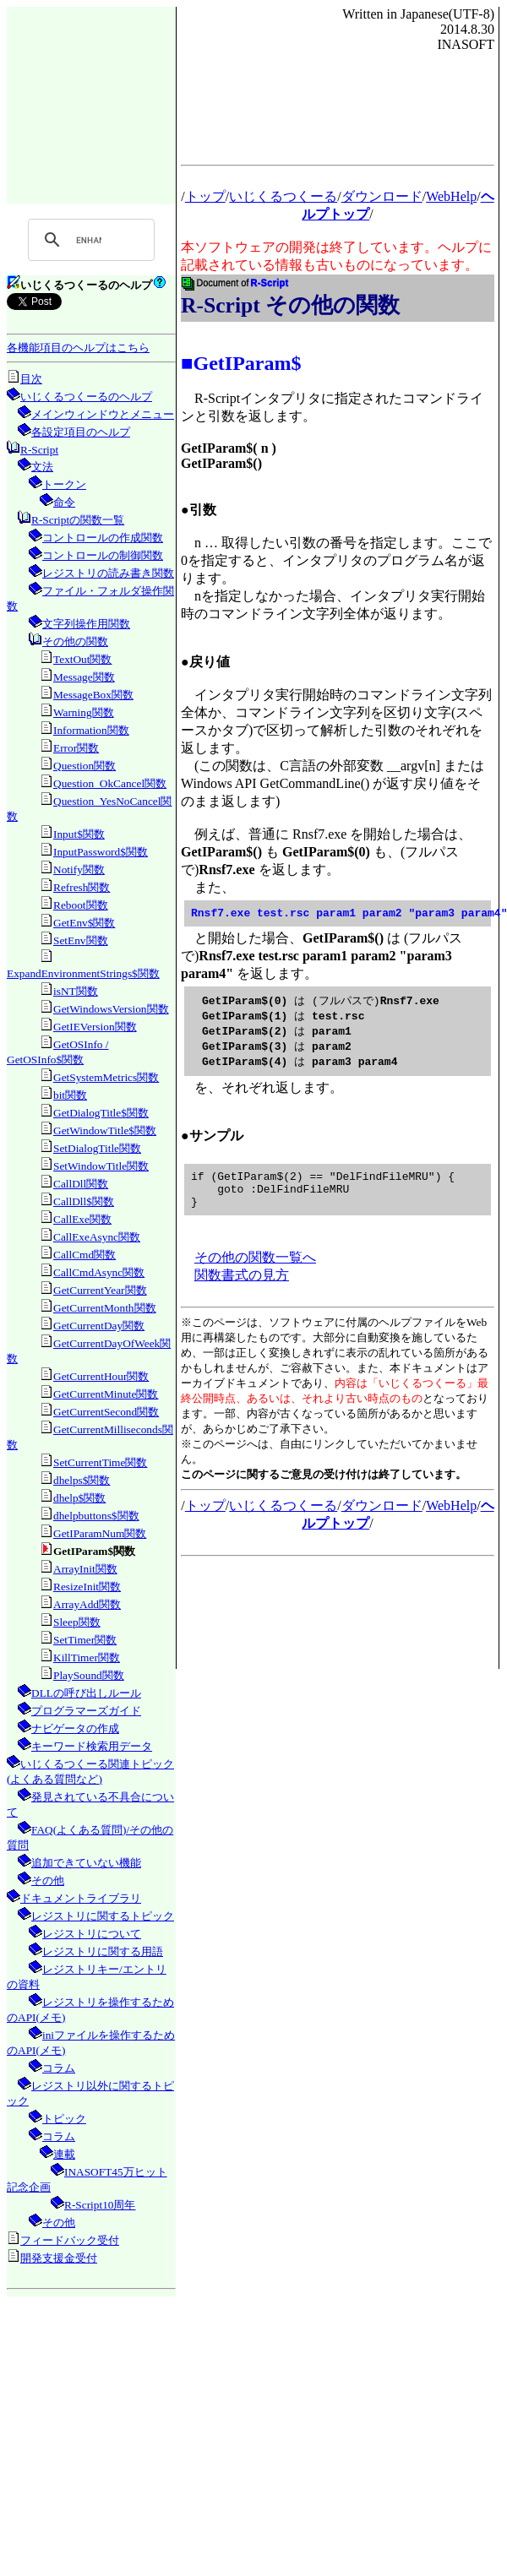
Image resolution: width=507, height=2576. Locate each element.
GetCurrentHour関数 (101, 1376)
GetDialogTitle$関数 (101, 1112)
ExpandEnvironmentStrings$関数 (83, 973)
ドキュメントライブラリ (80, 1898)
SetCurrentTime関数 (100, 1462)
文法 (42, 466)
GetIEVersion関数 (95, 1026)
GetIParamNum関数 (99, 1533)
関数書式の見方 (241, 1289)
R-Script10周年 (100, 2204)
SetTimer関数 (85, 1639)
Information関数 (91, 730)
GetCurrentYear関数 (100, 1290)
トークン (64, 484)
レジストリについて (91, 1933)
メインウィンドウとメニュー (102, 414)
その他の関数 (75, 641)
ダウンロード (381, 196)
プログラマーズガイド (86, 1710)
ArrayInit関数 (85, 1568)
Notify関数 (79, 869)
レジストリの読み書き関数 (108, 573)
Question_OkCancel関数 (109, 783)
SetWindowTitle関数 (101, 1166)
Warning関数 (83, 712)
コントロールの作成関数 (102, 537)
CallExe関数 (82, 1219)
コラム (58, 2068)
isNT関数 (75, 991)
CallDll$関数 (83, 1201)
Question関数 (84, 765)
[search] (88, 240)
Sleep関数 (77, 1622)
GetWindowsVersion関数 (111, 1009)
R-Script (39, 449)
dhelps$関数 (81, 1480)
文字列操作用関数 (86, 623)
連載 (64, 2154)
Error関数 (76, 748)
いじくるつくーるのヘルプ (86, 396)
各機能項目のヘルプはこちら (78, 347)
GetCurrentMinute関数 (105, 1394)
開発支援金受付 (58, 2258)
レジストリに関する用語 (102, 1951)
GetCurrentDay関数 (98, 1325)
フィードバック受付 (69, 2240)
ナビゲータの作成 (75, 1728)
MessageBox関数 (93, 694)
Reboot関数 (80, 905)
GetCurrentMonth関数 (104, 1308)
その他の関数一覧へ (255, 1271)
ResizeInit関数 (87, 1586)
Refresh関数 (81, 887)
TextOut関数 (82, 659)
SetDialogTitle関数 (97, 1148)
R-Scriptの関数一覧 (77, 520)
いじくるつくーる (283, 196)
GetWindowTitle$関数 (104, 1130)
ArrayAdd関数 (87, 1604)
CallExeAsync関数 (96, 1237)
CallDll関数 (80, 1183)
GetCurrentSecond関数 (106, 1411)
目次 (31, 378)
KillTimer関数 (86, 1657)
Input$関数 (79, 834)
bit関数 (70, 1095)
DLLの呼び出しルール (86, 1693)
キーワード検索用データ (91, 1746)
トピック (64, 2118)
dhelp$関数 (79, 1498)
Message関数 (84, 677)
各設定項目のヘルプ (80, 432)
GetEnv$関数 (84, 922)
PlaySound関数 (88, 1675)
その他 (47, 1880)
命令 (64, 502)
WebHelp (451, 196)
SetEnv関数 (80, 940)
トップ (205, 196)
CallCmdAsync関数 (98, 1272)
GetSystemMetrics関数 (106, 1077)
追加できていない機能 (86, 1862)
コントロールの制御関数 (102, 555)
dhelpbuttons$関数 (96, 1515)
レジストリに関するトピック (102, 1916)
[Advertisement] (91, 104)
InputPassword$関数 (100, 851)
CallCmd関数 (84, 1254)
